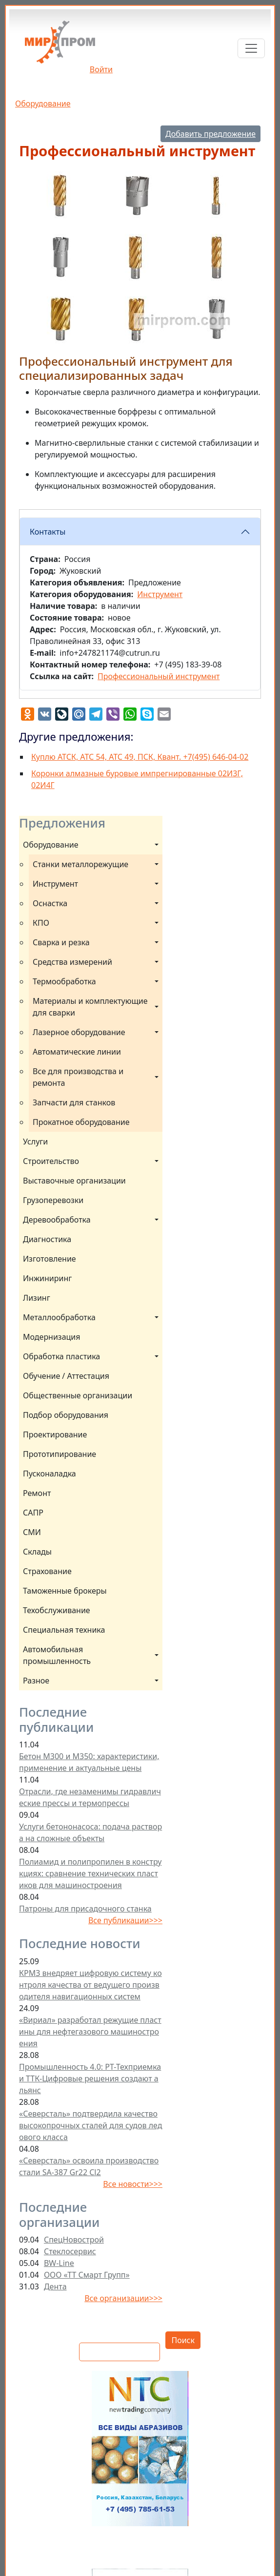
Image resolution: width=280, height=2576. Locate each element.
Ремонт (37, 1493)
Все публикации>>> (125, 1920)
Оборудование (43, 103)
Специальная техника (64, 1629)
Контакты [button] (47, 531)
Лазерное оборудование (79, 1032)
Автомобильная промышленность (57, 1655)
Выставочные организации (74, 1180)
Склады (37, 1551)
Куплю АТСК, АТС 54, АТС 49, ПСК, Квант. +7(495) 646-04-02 (139, 756)
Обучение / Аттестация (66, 1376)
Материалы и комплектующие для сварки (91, 1007)
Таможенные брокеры (65, 1590)
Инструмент (55, 883)
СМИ (32, 1532)
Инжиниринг (47, 1278)
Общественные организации (77, 1395)
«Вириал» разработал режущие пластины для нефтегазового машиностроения (90, 2032)
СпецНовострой (74, 2239)
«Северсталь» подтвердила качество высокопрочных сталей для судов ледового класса (90, 2125)
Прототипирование (59, 1454)
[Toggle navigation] (251, 48)
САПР (33, 1512)
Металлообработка (59, 1317)
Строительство (51, 1161)
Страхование (47, 1571)
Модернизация (51, 1336)
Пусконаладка (49, 1473)
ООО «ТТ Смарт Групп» (87, 2274)
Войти (101, 69)
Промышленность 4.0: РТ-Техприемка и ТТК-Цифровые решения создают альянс (90, 2078)
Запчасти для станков (74, 1102)
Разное (36, 1680)
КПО (41, 922)
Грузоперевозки (53, 1200)
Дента (55, 2286)
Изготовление (49, 1258)
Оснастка (50, 903)
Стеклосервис (70, 2251)
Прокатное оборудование (81, 1122)
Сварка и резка (61, 942)
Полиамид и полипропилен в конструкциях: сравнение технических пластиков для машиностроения (90, 1873)
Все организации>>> (123, 2298)
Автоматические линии (77, 1051)
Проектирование (55, 1434)
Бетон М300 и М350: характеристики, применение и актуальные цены (89, 1762)
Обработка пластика (61, 1356)
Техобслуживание (56, 1610)
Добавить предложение (210, 133)
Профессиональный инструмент (159, 676)
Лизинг (36, 1297)
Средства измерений (72, 961)
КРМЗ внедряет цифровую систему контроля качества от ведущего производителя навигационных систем (90, 1985)
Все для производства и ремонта (79, 1077)
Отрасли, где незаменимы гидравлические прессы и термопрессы (90, 1797)
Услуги (35, 1141)
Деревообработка (57, 1219)
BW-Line (59, 2263)
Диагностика (47, 1239)
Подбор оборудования (65, 1415)
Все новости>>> (132, 2184)
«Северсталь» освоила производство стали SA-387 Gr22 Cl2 (89, 2166)
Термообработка (64, 981)
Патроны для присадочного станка (85, 1908)
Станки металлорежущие (80, 864)
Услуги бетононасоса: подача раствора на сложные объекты (90, 1832)
